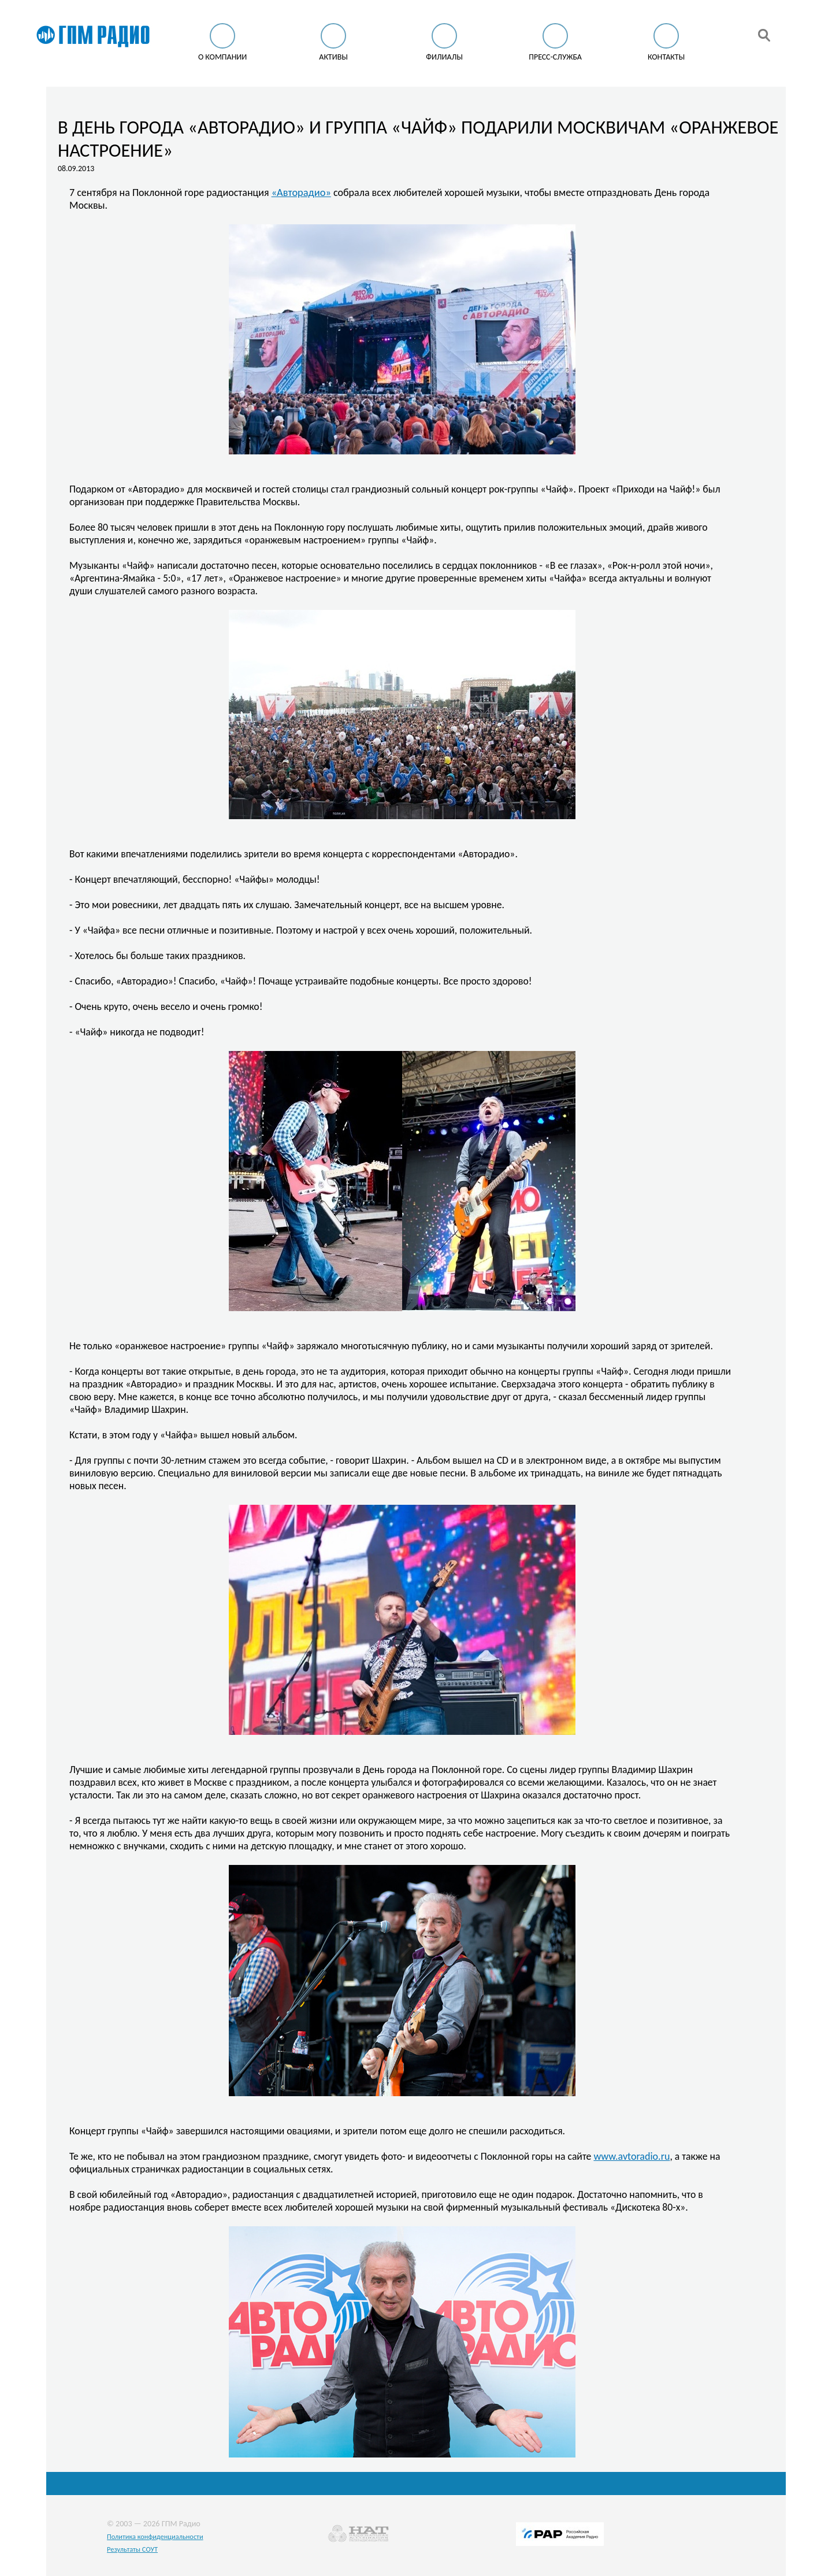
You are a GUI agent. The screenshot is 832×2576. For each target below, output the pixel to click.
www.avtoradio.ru (631, 2156)
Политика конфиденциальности (155, 2536)
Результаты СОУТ (132, 2549)
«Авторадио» (301, 192)
